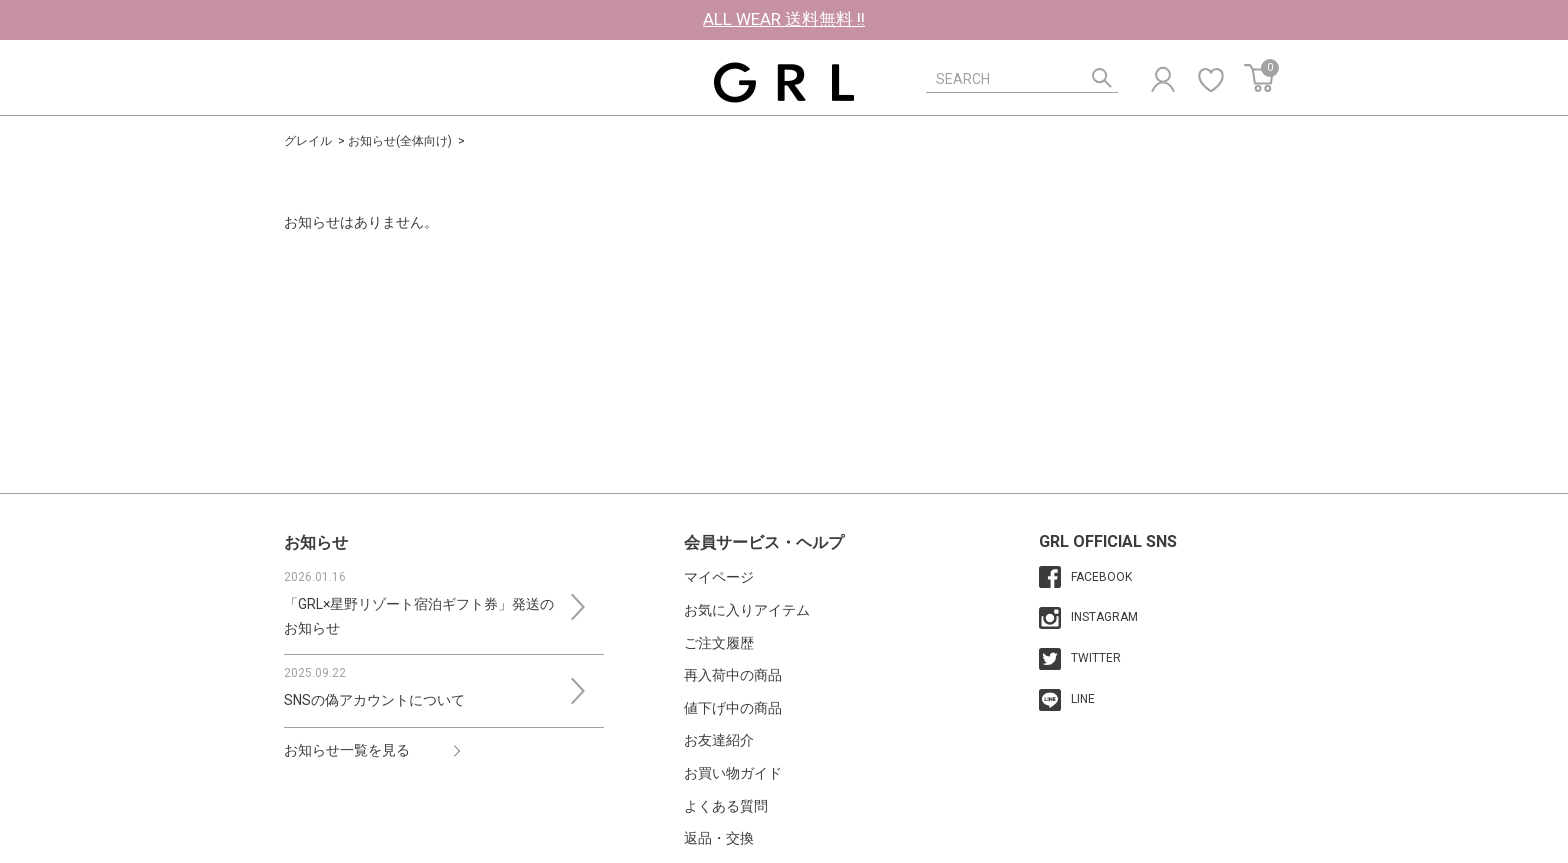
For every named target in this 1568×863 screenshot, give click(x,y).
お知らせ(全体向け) (400, 141)
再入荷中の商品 (733, 675)
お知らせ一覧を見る (347, 750)
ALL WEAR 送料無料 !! (784, 19)
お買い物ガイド (733, 773)
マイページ (719, 577)
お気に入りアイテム (747, 610)
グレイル (308, 141)
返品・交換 (719, 838)
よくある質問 (726, 806)
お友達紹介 (719, 740)
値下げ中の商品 (733, 708)
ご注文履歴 (719, 643)
